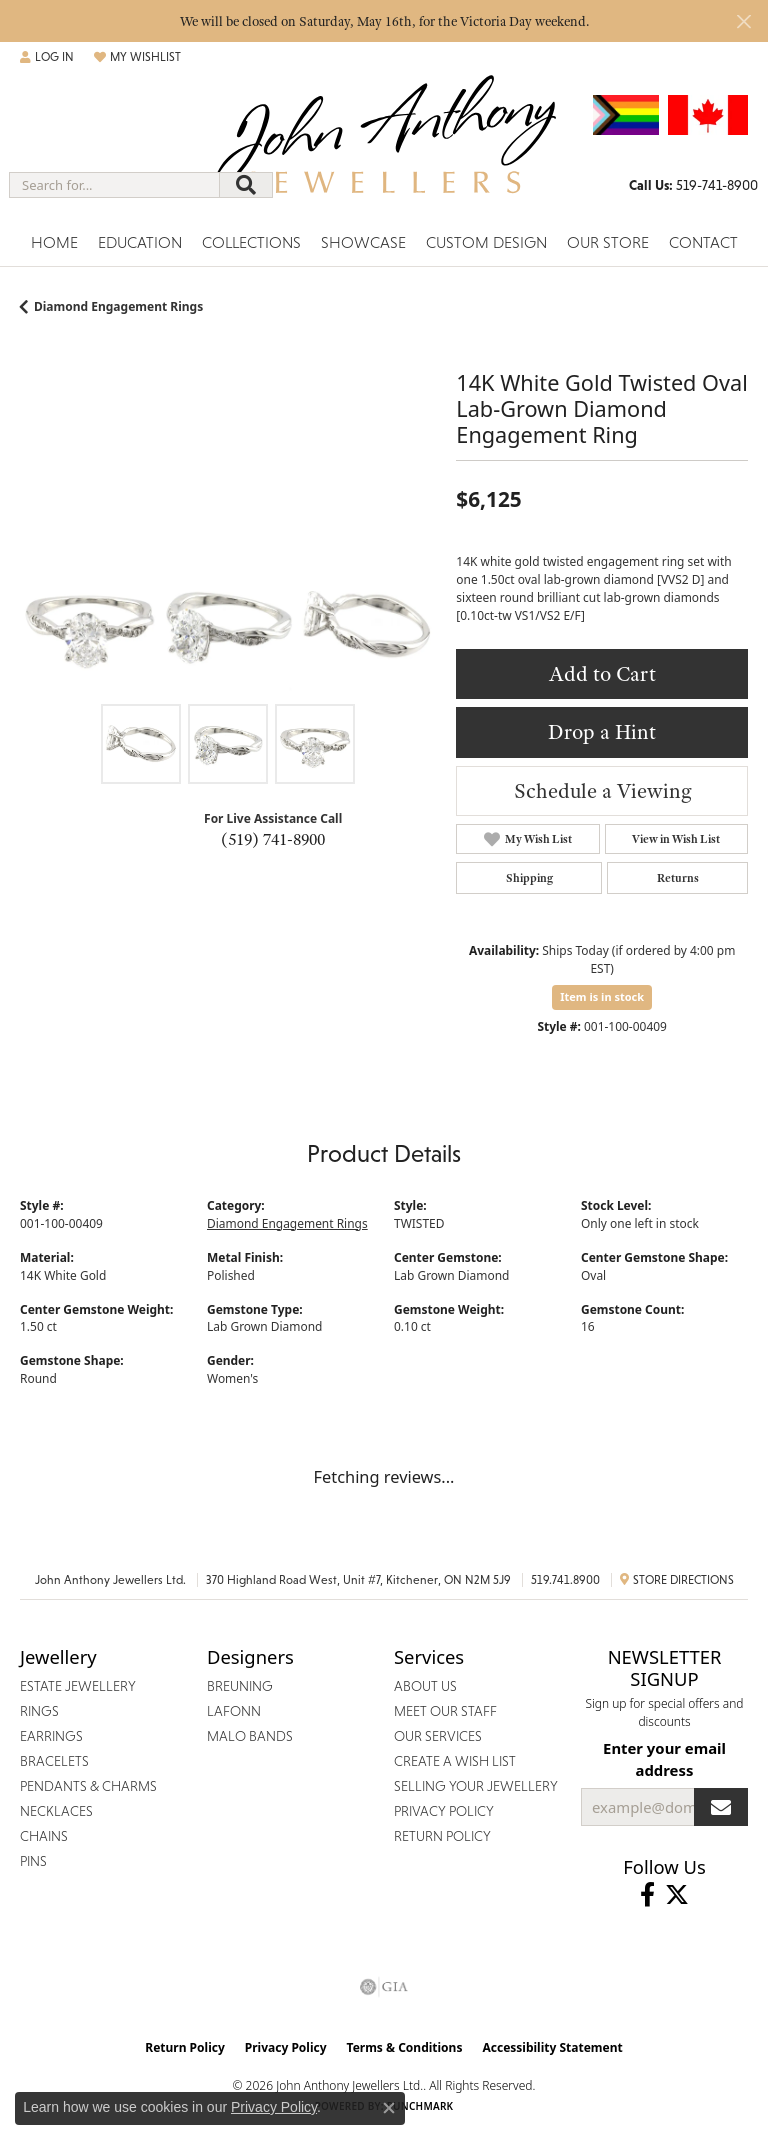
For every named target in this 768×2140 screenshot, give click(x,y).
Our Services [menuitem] (438, 1736)
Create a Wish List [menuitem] (455, 1761)
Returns (678, 878)
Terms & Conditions (405, 2047)
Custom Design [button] (486, 242)
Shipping (529, 878)
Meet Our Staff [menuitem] (445, 1711)
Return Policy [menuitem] (442, 1836)
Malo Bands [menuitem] (250, 1736)
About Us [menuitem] (425, 1686)
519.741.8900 (565, 1580)
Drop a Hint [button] (602, 731)
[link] (693, 185)
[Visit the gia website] (384, 1987)
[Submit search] (246, 185)
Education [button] (140, 242)
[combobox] (114, 185)
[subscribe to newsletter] (721, 1807)
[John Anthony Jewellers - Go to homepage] (384, 148)
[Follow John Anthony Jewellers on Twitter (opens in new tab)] (677, 1895)
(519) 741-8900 (273, 839)
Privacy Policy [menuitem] (444, 1811)
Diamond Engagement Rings (118, 306)
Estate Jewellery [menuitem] (78, 1686)
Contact (703, 242)
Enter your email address (664, 1759)
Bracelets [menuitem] (54, 1761)
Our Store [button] (608, 242)
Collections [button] (251, 242)
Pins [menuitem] (33, 1861)
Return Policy (185, 2047)
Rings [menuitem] (39, 1711)
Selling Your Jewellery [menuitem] (476, 1786)
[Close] (743, 21)
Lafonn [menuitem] (234, 1711)
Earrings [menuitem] (51, 1736)
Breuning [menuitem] (240, 1686)
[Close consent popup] (389, 2108)
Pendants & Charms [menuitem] (88, 1786)
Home (54, 242)
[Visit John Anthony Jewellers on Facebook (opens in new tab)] (647, 1895)
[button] (47, 57)
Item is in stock (602, 996)
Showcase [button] (363, 242)
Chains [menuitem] (44, 1836)
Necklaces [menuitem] (56, 1811)
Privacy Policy (286, 2047)
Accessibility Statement (552, 2047)
